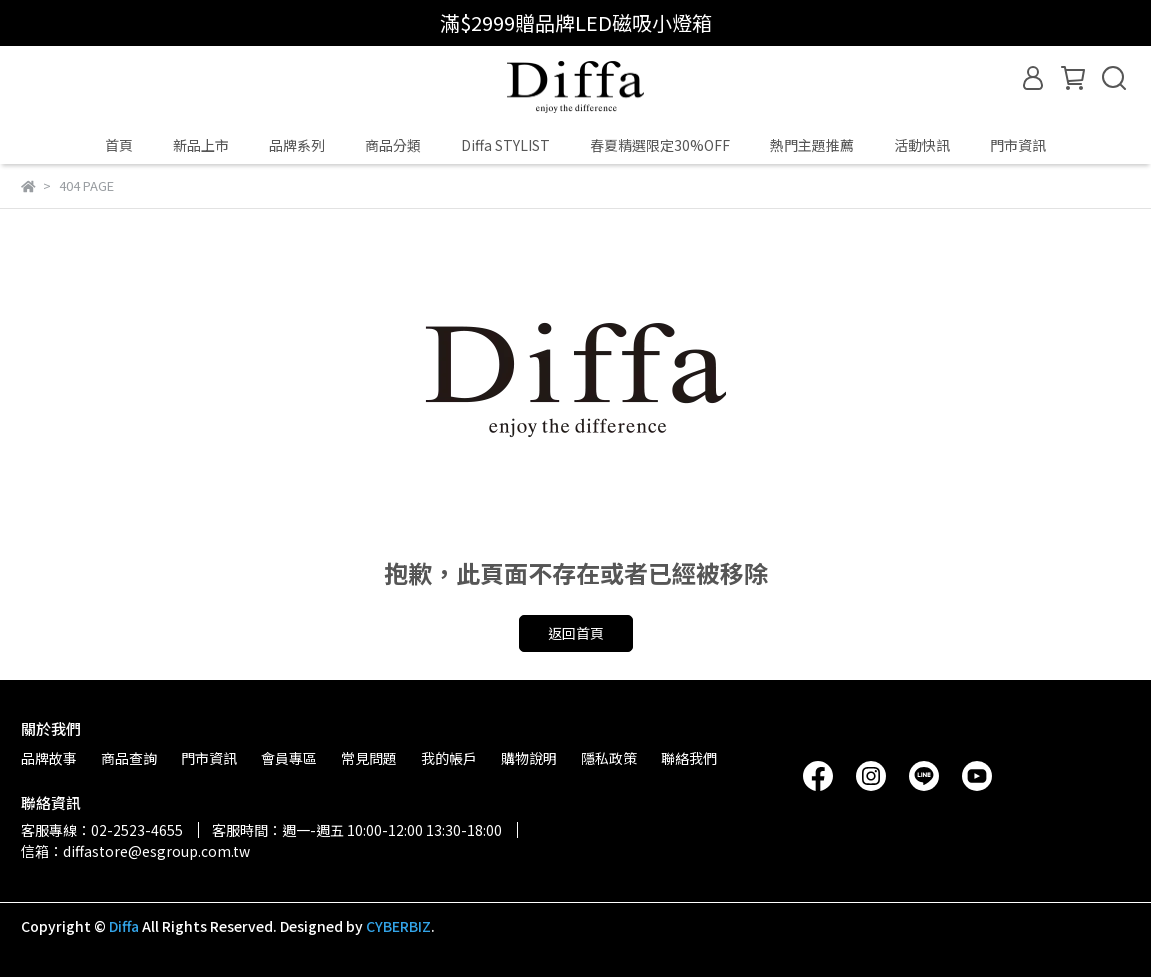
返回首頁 (576, 633)
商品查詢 (129, 758)
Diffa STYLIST (505, 145)
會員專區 (289, 758)
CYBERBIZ (398, 926)
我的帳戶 (449, 758)
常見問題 (369, 758)
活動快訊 (922, 145)
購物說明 (529, 758)
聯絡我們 (689, 758)
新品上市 (201, 145)
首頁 (119, 145)
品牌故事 (49, 758)
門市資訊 (1018, 145)
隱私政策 (609, 758)
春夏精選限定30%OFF (660, 145)
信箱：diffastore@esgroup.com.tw (135, 851)
